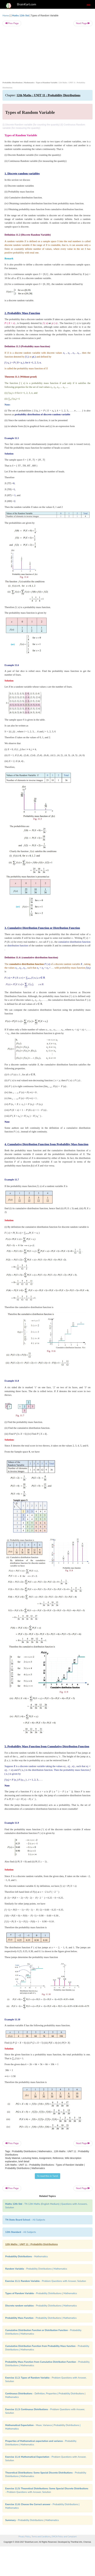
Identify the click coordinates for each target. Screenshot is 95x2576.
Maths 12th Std (20, 15)
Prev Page (12, 23)
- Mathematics (26, 2256)
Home (6, 15)
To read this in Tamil (47, 2176)
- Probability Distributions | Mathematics (36, 2268)
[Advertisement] (47, 53)
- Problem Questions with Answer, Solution (45, 2281)
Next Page (83, 23)
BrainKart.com (26, 4)
